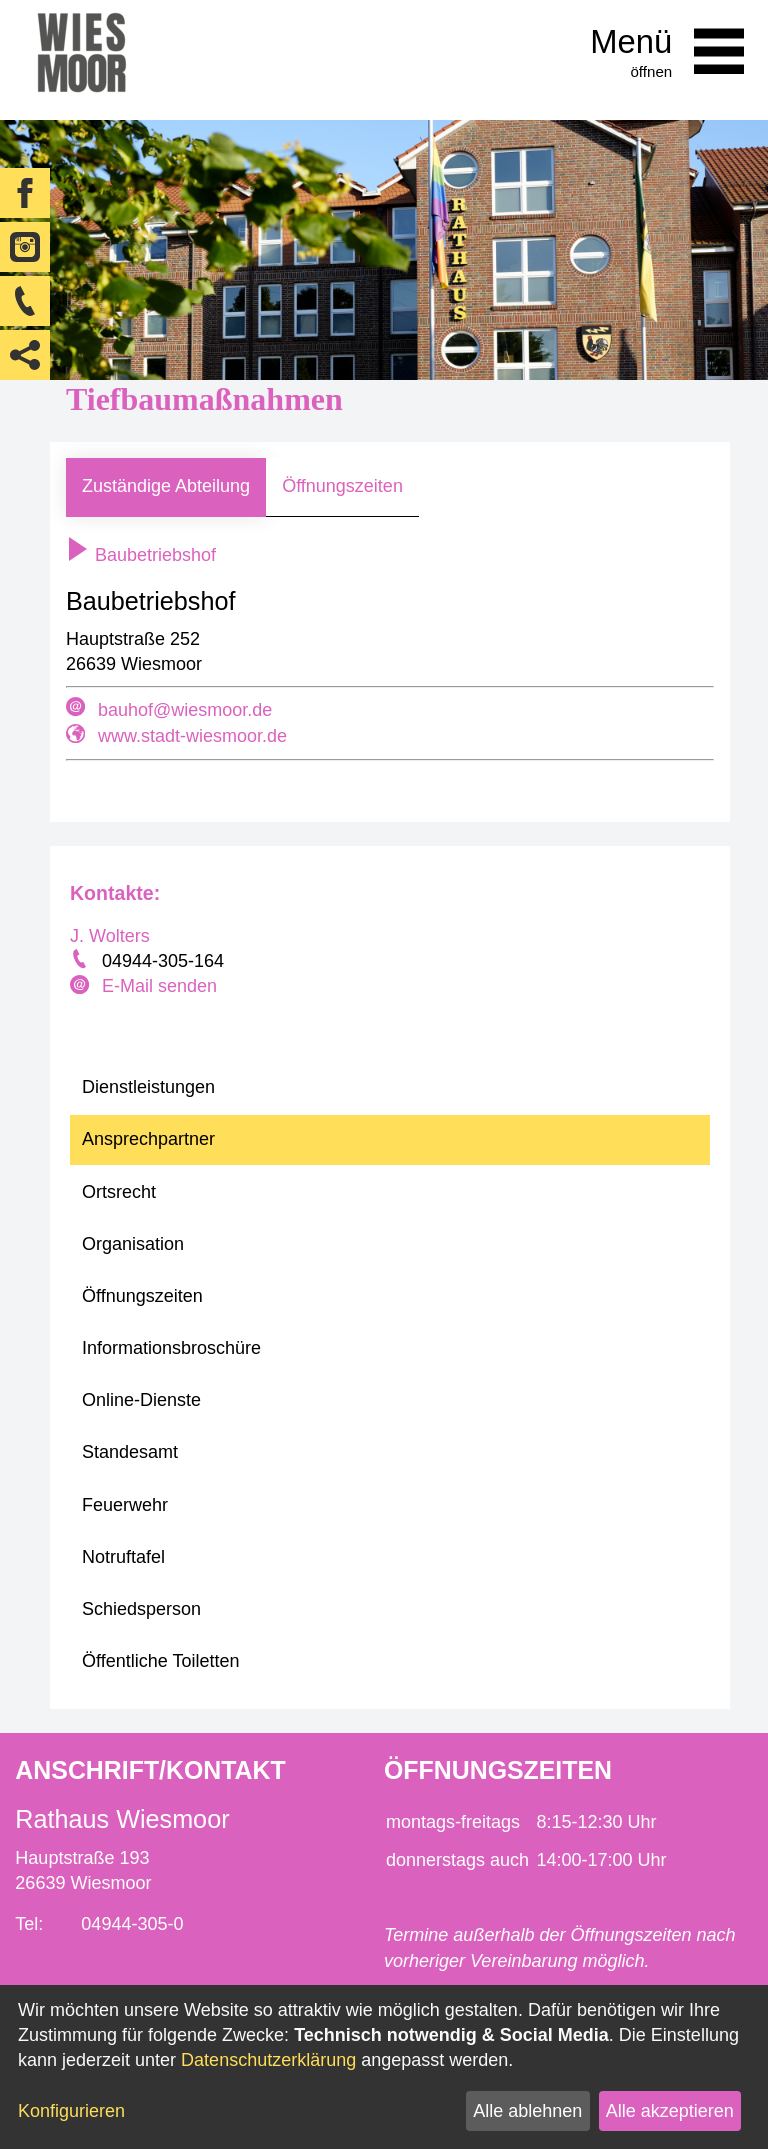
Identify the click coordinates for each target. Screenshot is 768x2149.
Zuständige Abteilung (166, 486)
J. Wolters (110, 936)
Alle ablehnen (527, 2111)
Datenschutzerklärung (268, 2060)
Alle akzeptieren (670, 2111)
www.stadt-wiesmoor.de (192, 736)
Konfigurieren (71, 2111)
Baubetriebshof (141, 555)
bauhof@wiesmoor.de (185, 710)
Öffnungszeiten (342, 486)
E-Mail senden (159, 986)
